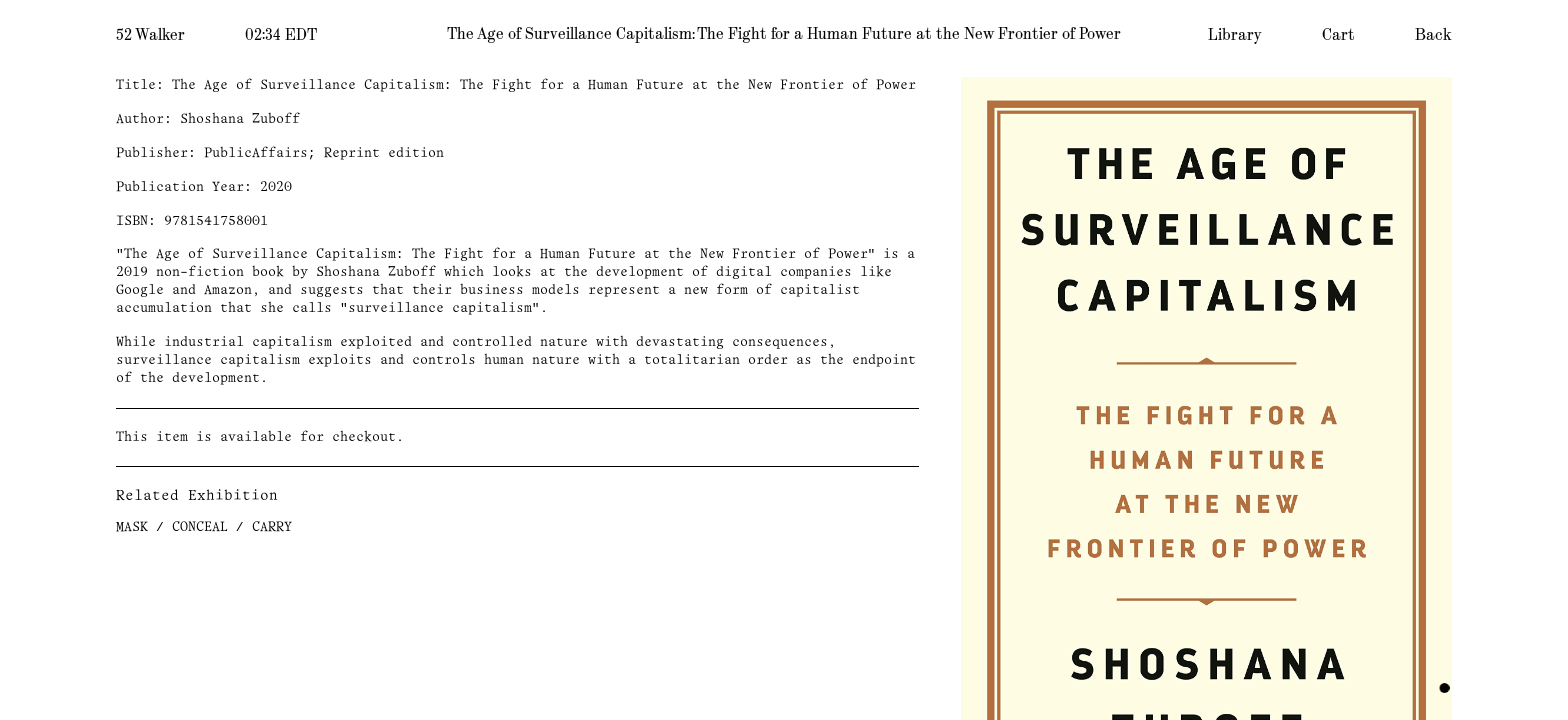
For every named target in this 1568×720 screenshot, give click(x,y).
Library (1235, 35)
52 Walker (150, 35)
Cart (1338, 35)
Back (1433, 35)
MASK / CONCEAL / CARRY (204, 527)
